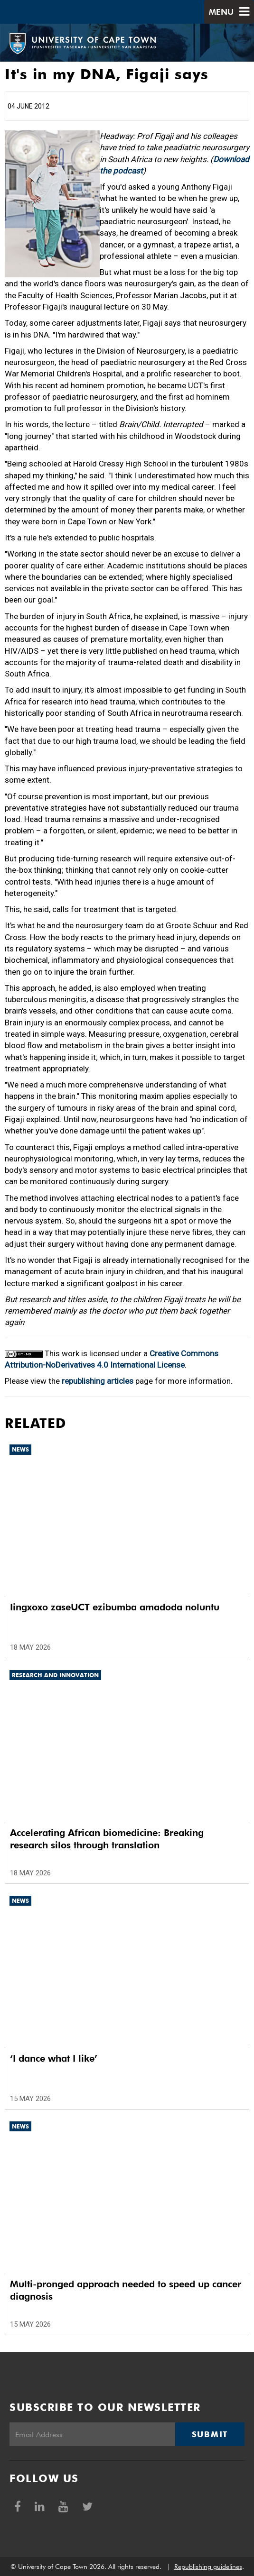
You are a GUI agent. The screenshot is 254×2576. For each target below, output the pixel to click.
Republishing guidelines (208, 2566)
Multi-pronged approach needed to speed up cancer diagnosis (125, 2290)
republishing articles (97, 1381)
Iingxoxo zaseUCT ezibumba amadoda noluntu (114, 1607)
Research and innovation (55, 1675)
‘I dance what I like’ (53, 2058)
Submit (210, 2434)
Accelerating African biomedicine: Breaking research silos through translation (107, 1839)
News (20, 1449)
